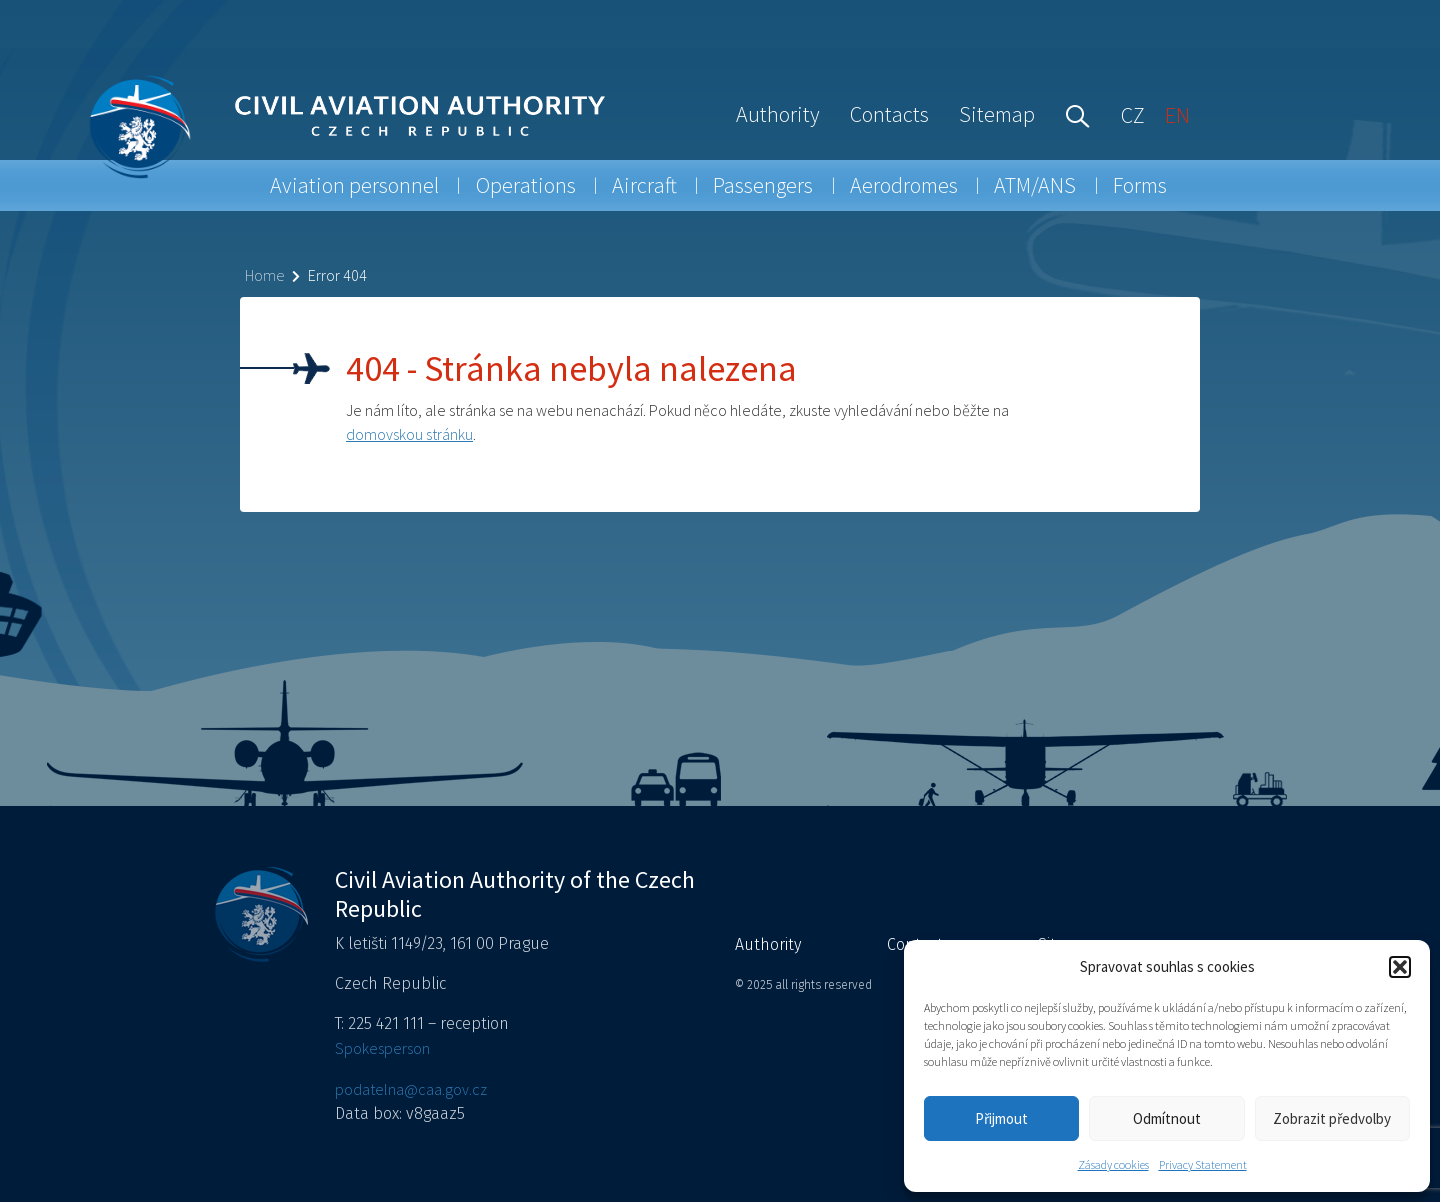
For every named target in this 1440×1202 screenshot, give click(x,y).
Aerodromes (904, 185)
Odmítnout (1167, 1118)
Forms (1140, 185)
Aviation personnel (354, 185)
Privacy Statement (1203, 1164)
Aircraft (644, 185)
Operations (526, 185)
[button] (1400, 967)
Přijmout (1001, 1118)
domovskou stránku (409, 434)
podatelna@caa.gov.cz (411, 1089)
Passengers (763, 185)
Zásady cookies (1113, 1164)
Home (264, 275)
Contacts (889, 114)
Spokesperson (382, 1048)
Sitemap (997, 114)
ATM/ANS (1035, 185)
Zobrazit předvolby (1332, 1118)
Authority (778, 114)
